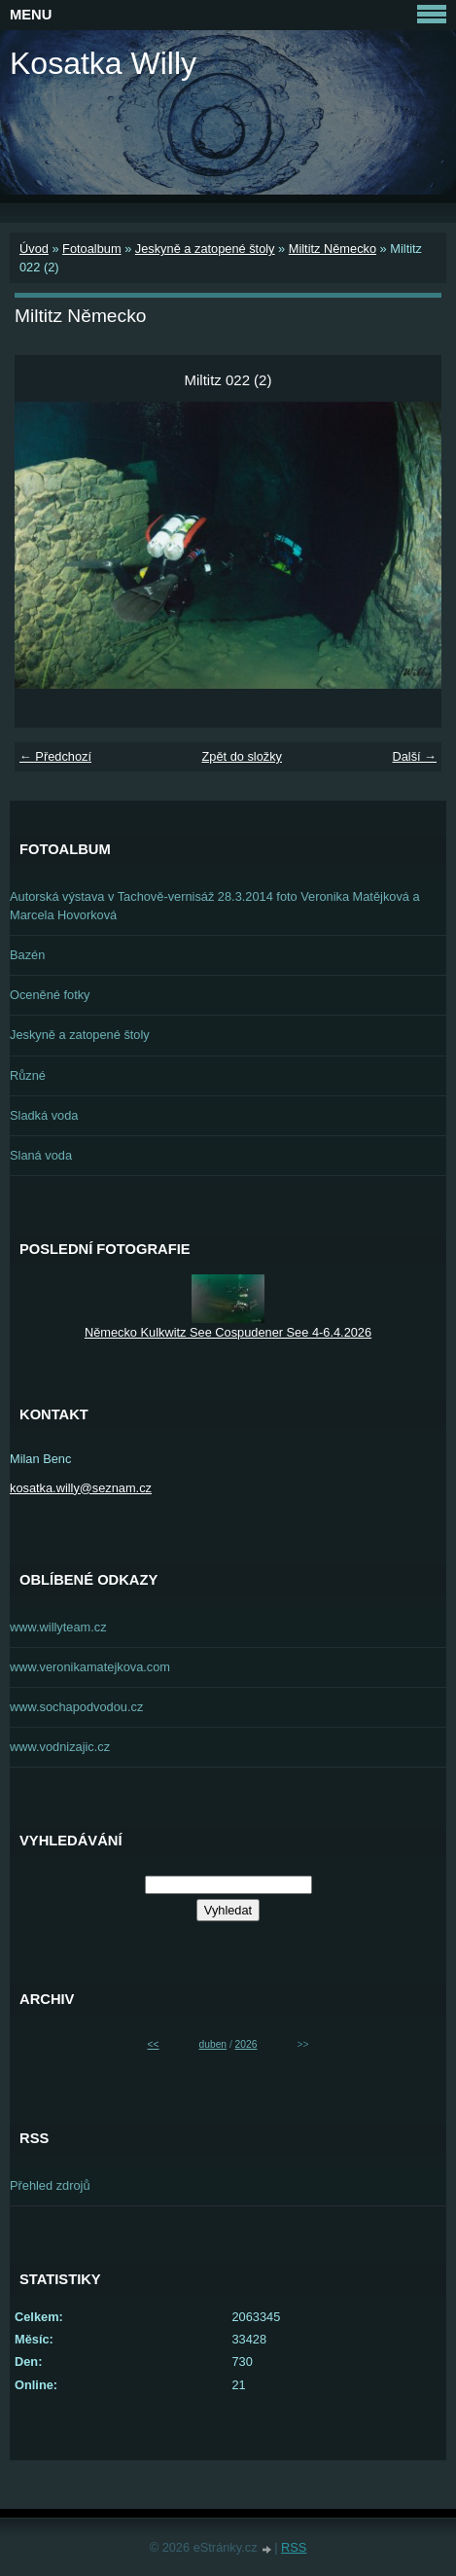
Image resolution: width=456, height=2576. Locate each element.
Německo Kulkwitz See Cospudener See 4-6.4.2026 (228, 1332)
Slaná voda (41, 1155)
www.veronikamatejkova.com (90, 1667)
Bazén (27, 955)
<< (153, 2044)
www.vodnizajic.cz (60, 1746)
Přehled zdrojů (50, 2185)
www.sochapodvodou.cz (76, 1706)
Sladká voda (44, 1115)
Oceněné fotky (50, 994)
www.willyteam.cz (58, 1627)
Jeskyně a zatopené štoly (205, 248)
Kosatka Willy (103, 63)
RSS (293, 2547)
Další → (414, 756)
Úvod (34, 248)
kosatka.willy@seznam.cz (81, 1488)
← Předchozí (55, 756)
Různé (28, 1075)
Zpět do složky (241, 756)
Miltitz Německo (332, 248)
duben (213, 2044)
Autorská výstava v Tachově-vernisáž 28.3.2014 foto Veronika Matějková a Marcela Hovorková (215, 905)
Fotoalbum (91, 248)
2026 (246, 2044)
